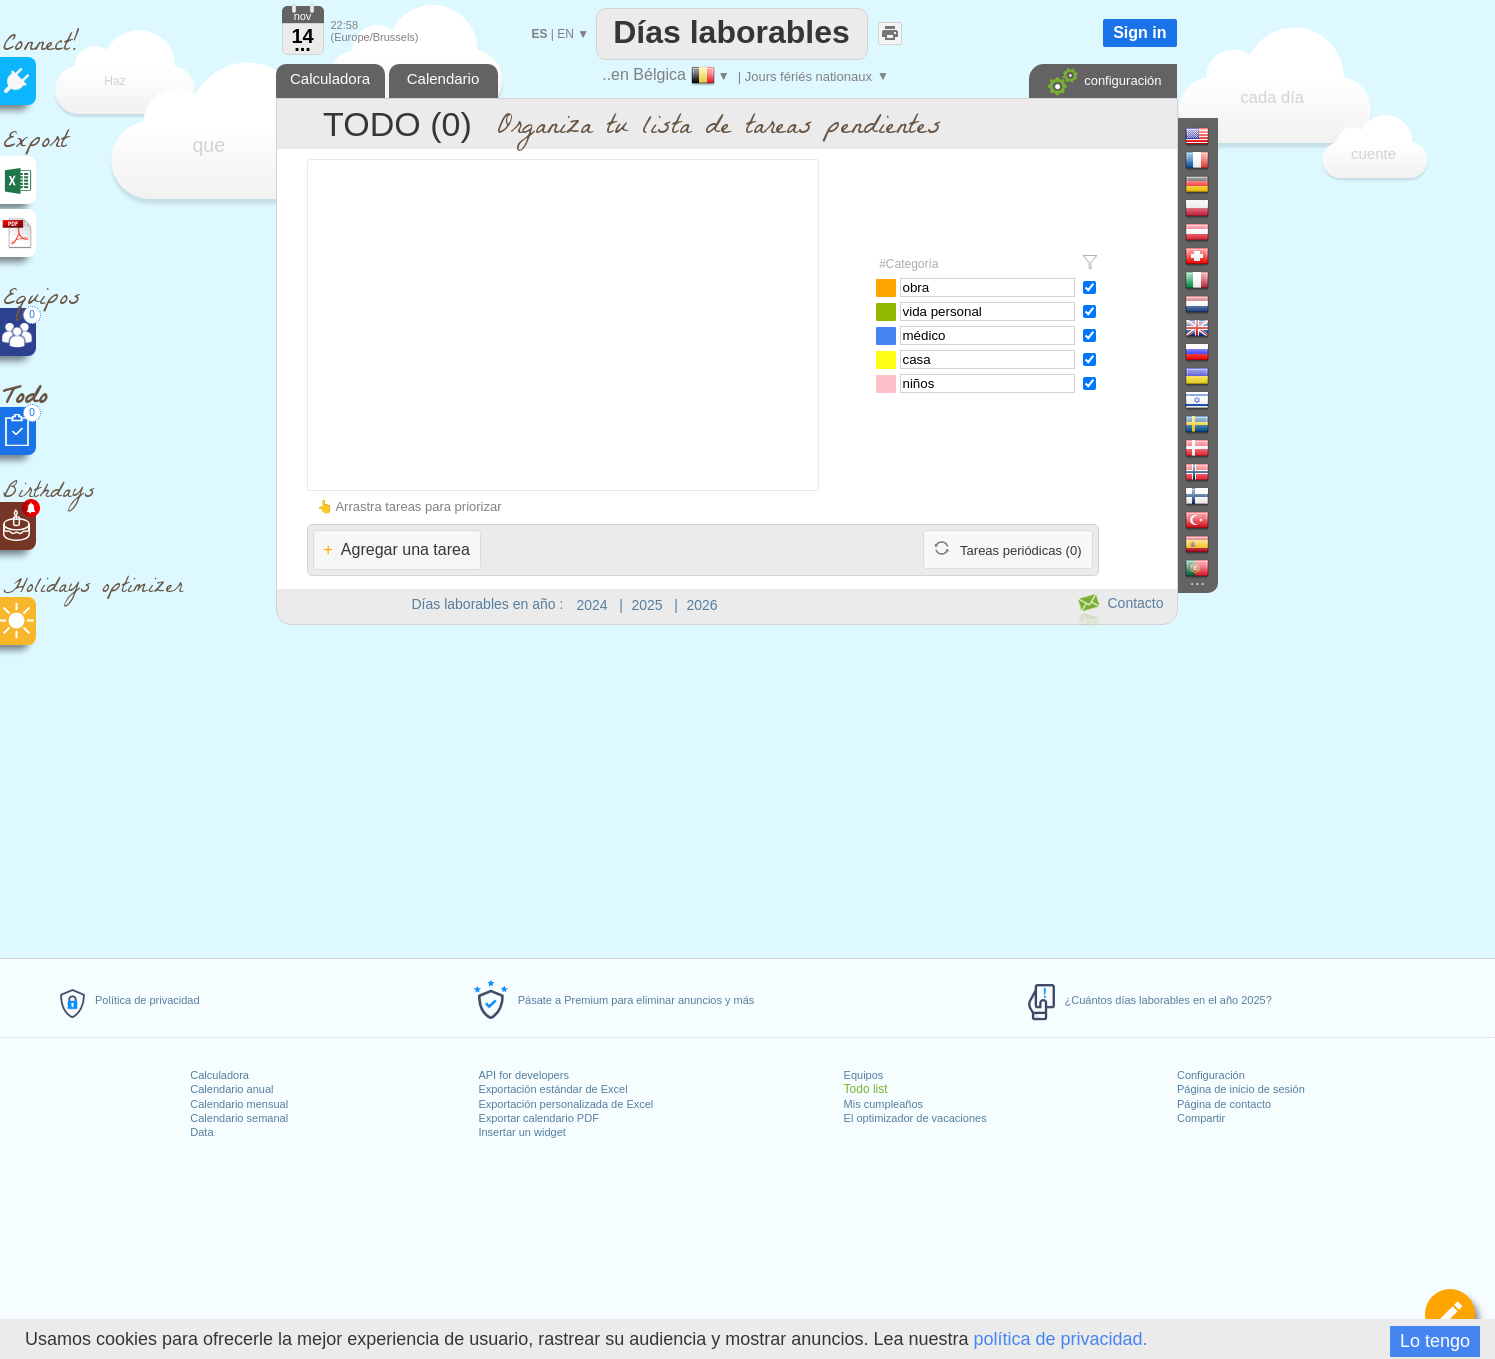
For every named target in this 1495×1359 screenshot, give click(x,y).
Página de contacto (1224, 1104)
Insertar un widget (521, 1132)
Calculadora (219, 1075)
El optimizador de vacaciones (915, 1118)
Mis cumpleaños (883, 1104)
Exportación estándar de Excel (552, 1089)
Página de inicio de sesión (1241, 1089)
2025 (647, 605)
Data (201, 1132)
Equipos (864, 1075)
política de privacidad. (1060, 1339)
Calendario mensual (239, 1104)
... (302, 44)
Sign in (1139, 32)
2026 (702, 605)
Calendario (443, 78)
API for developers (523, 1075)
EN (565, 34)
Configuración (1211, 1075)
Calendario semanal (239, 1118)
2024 (592, 605)
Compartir (1201, 1118)
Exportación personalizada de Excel (565, 1104)
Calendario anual (231, 1089)
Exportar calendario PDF (538, 1118)
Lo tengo (1435, 1341)
